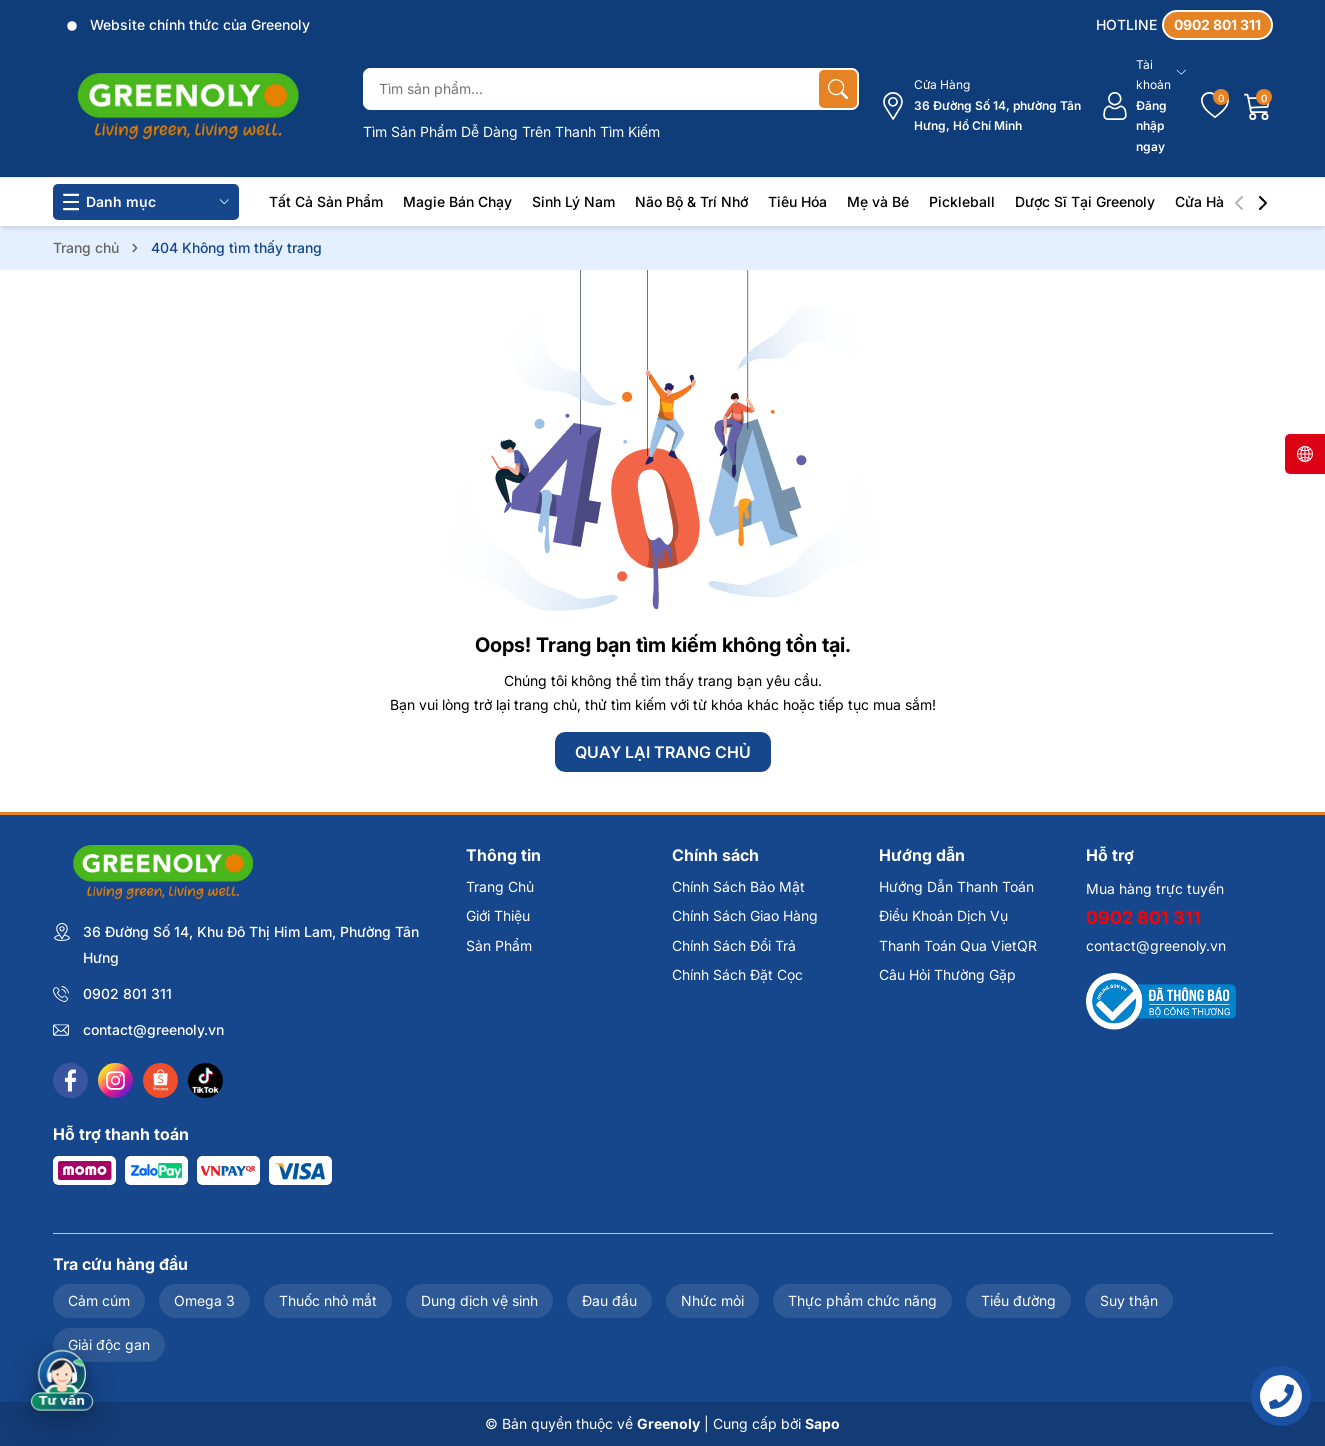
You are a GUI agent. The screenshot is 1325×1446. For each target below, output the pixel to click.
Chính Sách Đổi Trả (734, 945)
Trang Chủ (500, 886)
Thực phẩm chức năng (862, 1300)
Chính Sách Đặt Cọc (737, 974)
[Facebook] (70, 1080)
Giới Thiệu (498, 915)
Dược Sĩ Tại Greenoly (1085, 201)
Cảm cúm (99, 1300)
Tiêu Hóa (797, 201)
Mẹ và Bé (878, 201)
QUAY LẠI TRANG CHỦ (663, 752)
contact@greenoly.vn (153, 1029)
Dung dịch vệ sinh (479, 1300)
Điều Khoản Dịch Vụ (943, 915)
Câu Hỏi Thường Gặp (947, 974)
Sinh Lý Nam (573, 201)
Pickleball (962, 201)
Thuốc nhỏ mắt (328, 1300)
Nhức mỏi (712, 1300)
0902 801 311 (127, 993)
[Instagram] (115, 1080)
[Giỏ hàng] (1258, 106)
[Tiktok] (205, 1080)
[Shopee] (160, 1080)
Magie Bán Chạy (457, 201)
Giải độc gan (109, 1344)
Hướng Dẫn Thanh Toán (956, 886)
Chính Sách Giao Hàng (745, 915)
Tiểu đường (1018, 1300)
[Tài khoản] (1143, 106)
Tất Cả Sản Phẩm (326, 201)
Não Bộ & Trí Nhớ (691, 201)
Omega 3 (204, 1300)
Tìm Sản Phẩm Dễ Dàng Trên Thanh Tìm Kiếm (511, 131)
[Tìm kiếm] (838, 89)
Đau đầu (609, 1300)
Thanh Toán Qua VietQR (958, 945)
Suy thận (1129, 1300)
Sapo (822, 1423)
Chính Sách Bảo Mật (738, 886)
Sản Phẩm (499, 945)
